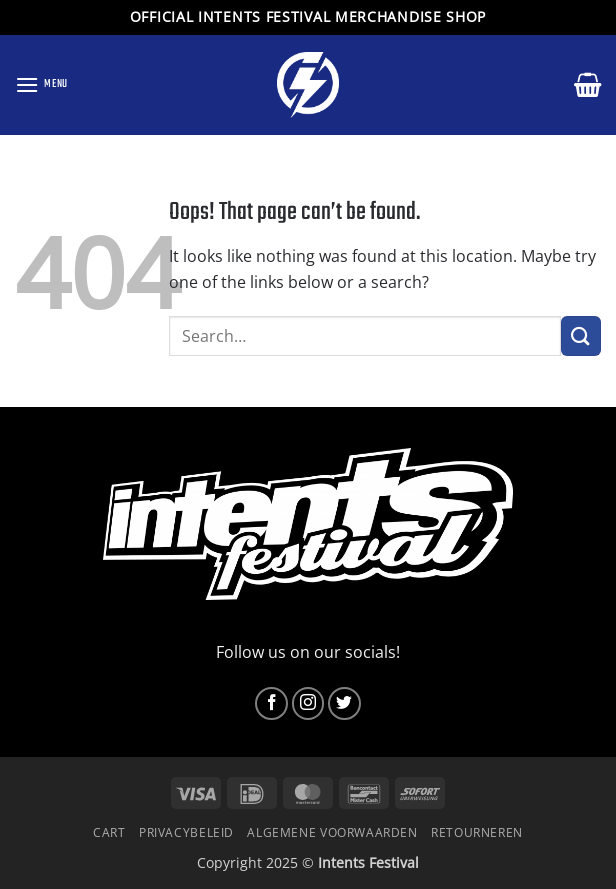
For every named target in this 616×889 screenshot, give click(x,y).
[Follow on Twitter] (344, 703)
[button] (41, 84)
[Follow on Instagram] (308, 703)
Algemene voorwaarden (332, 832)
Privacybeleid (186, 832)
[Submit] (581, 335)
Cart (109, 832)
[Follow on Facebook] (271, 703)
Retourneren (477, 832)
